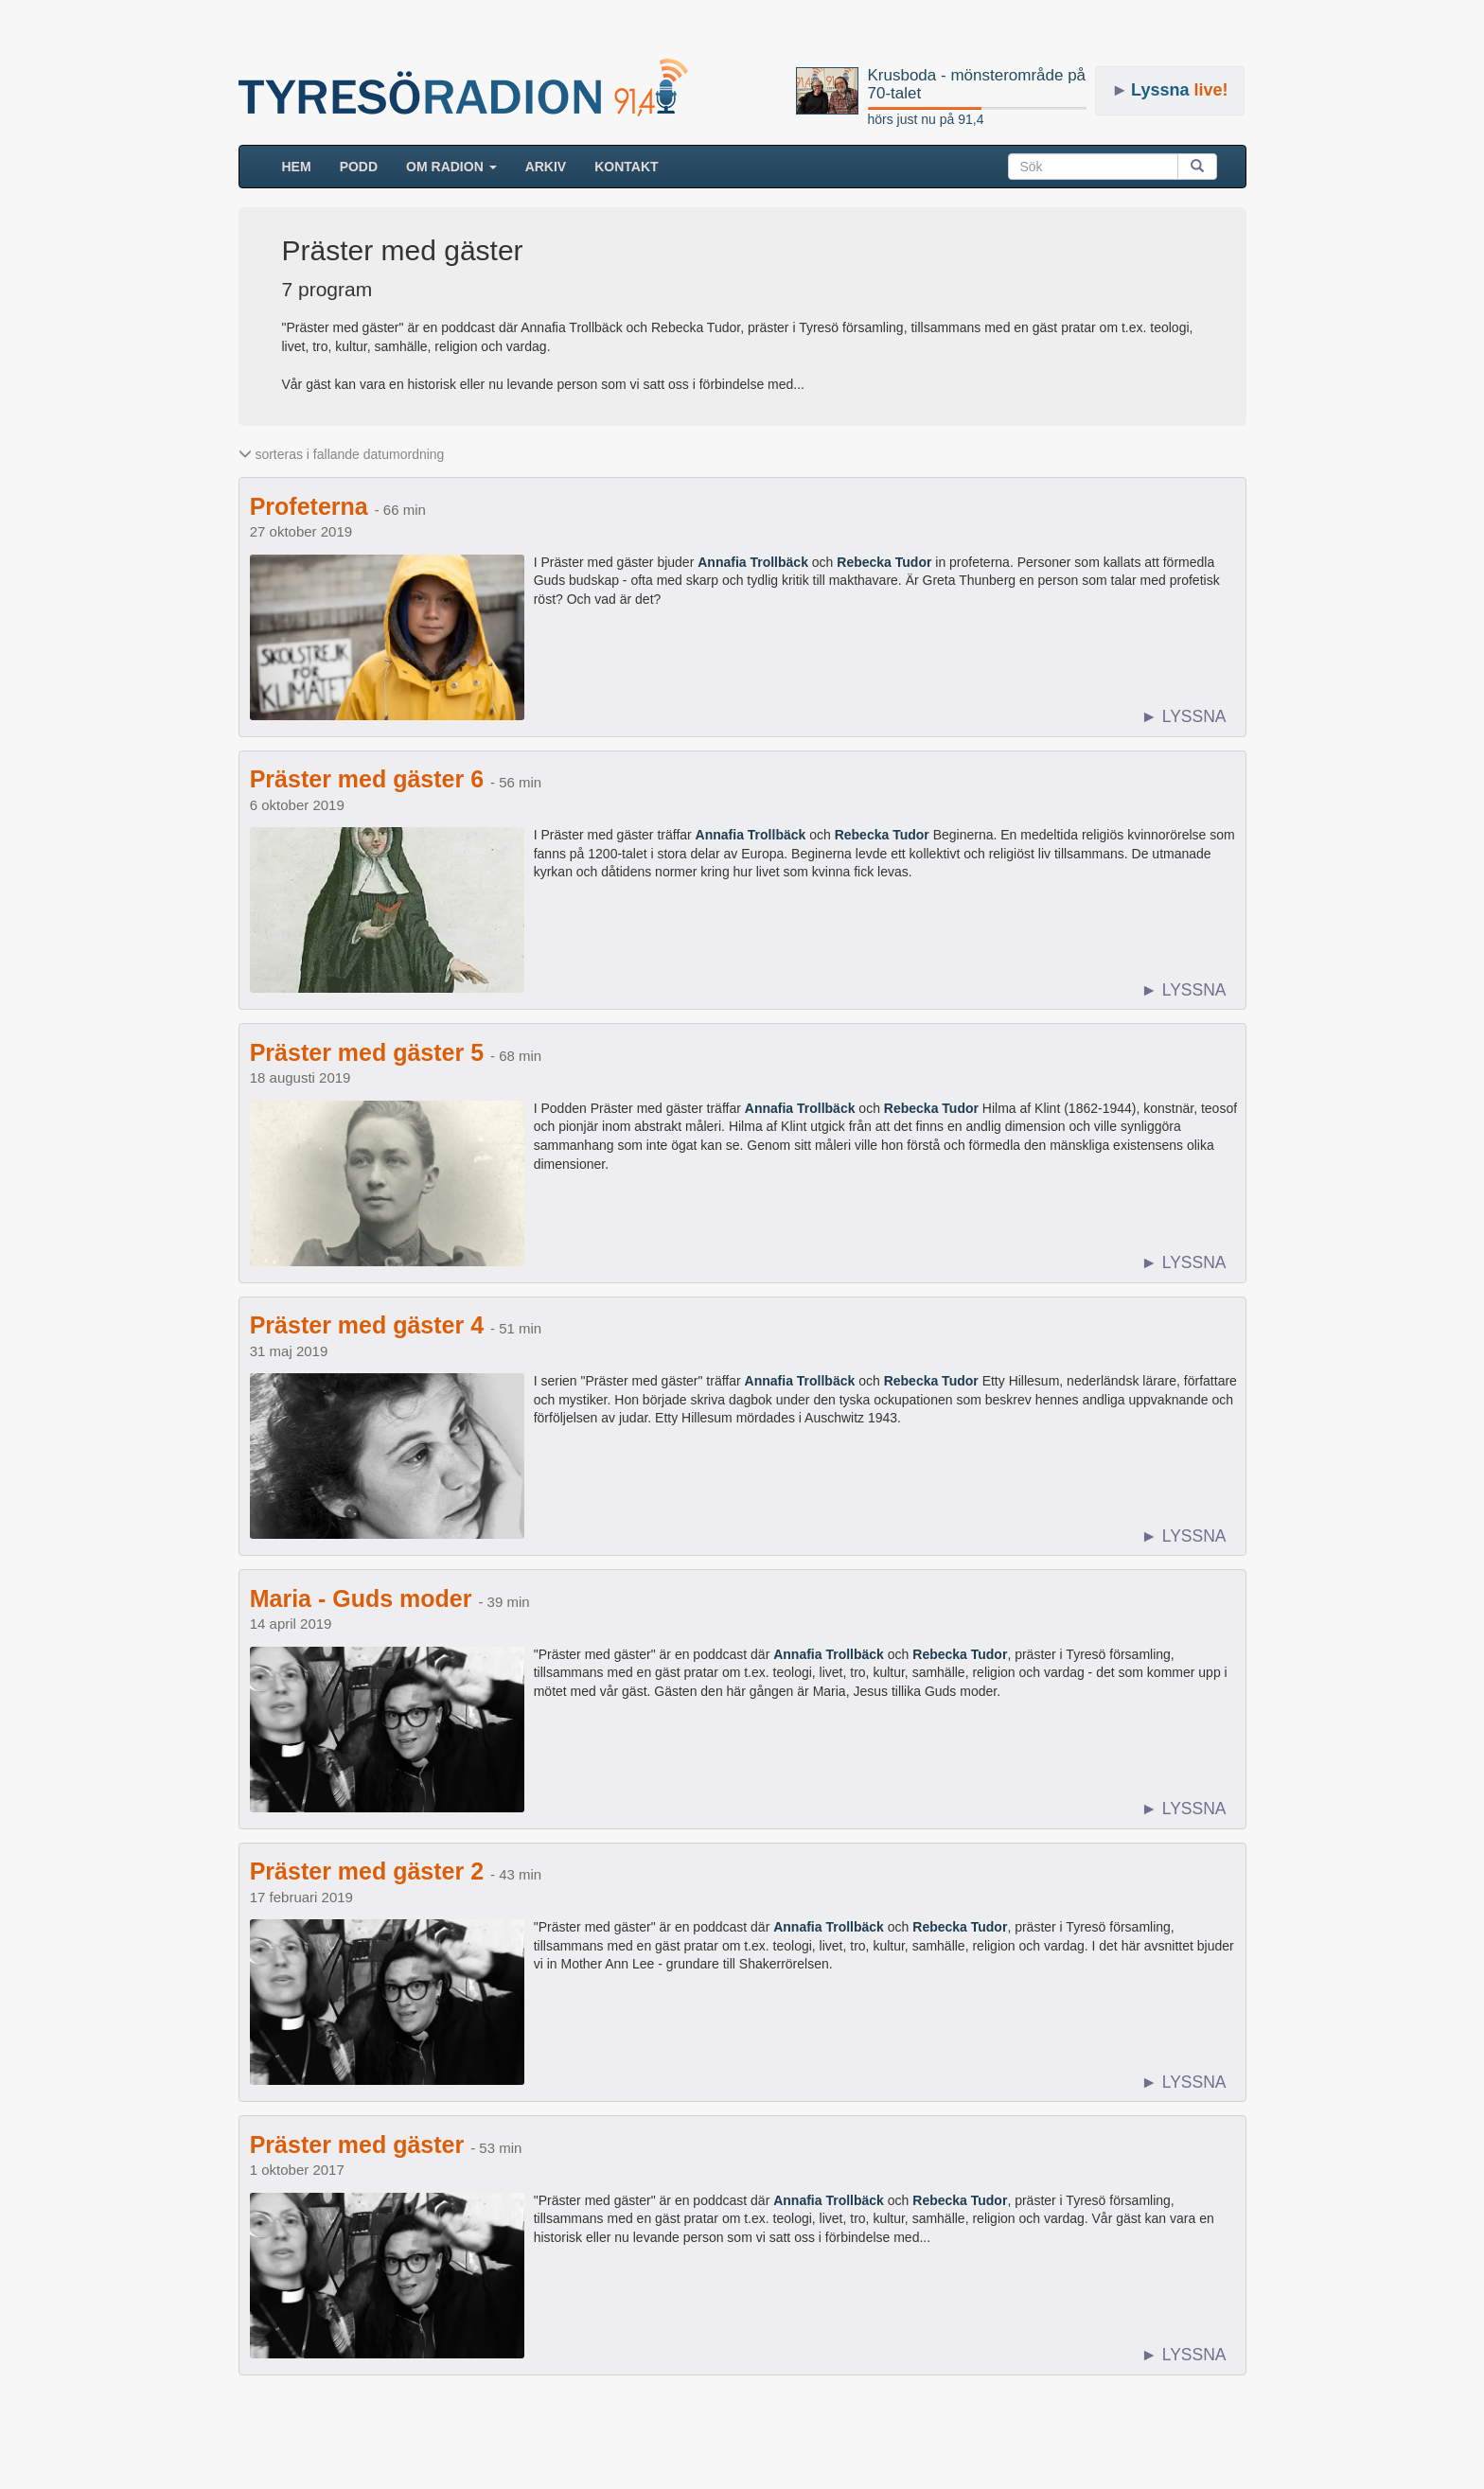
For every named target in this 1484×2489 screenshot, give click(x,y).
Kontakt (626, 166)
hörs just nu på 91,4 (926, 119)
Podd (359, 166)
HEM (304, 165)
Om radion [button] (451, 166)
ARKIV (546, 166)
